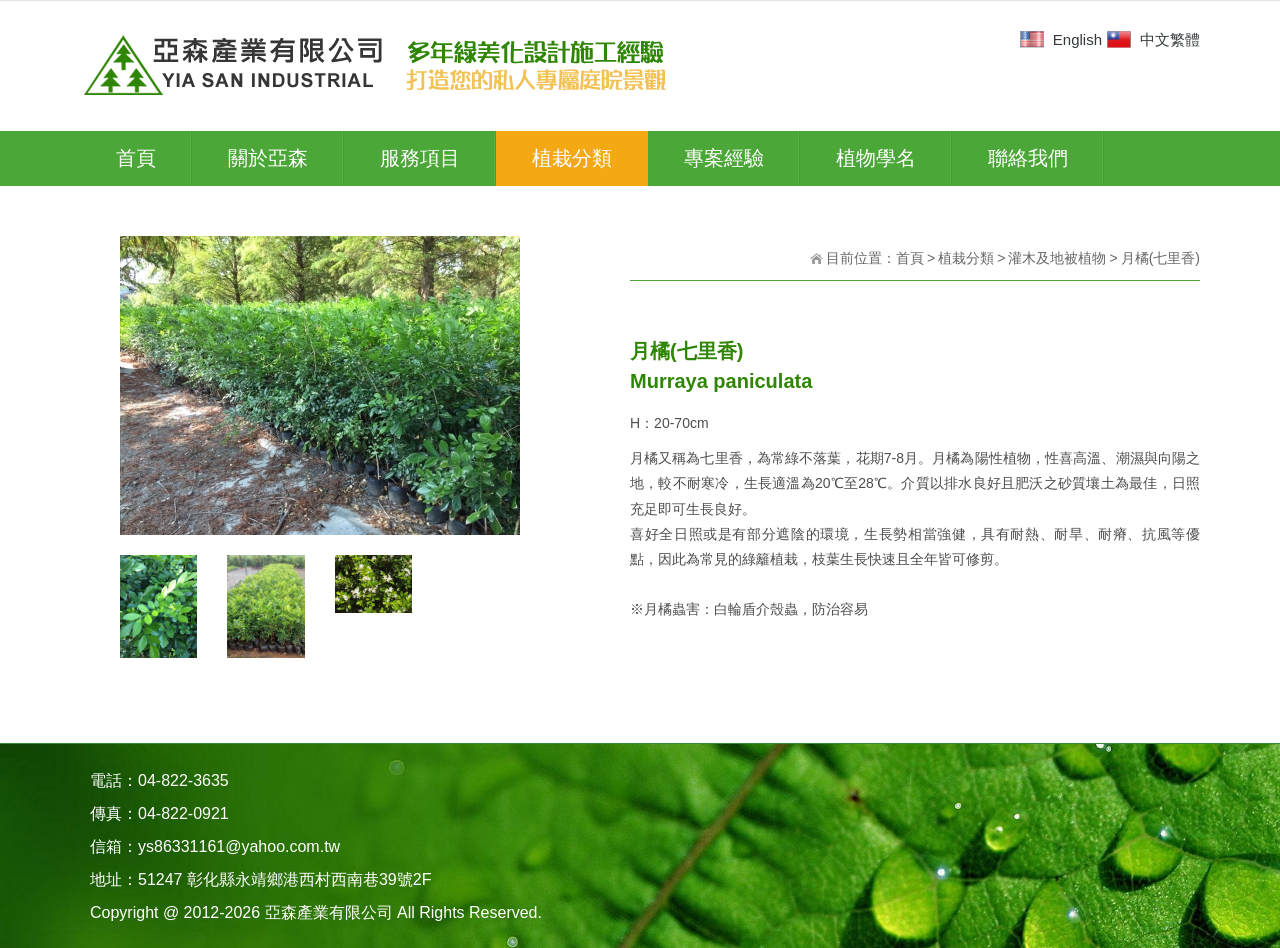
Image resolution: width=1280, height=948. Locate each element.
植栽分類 (966, 258)
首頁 (910, 258)
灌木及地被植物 (1057, 258)
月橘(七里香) (1160, 258)
